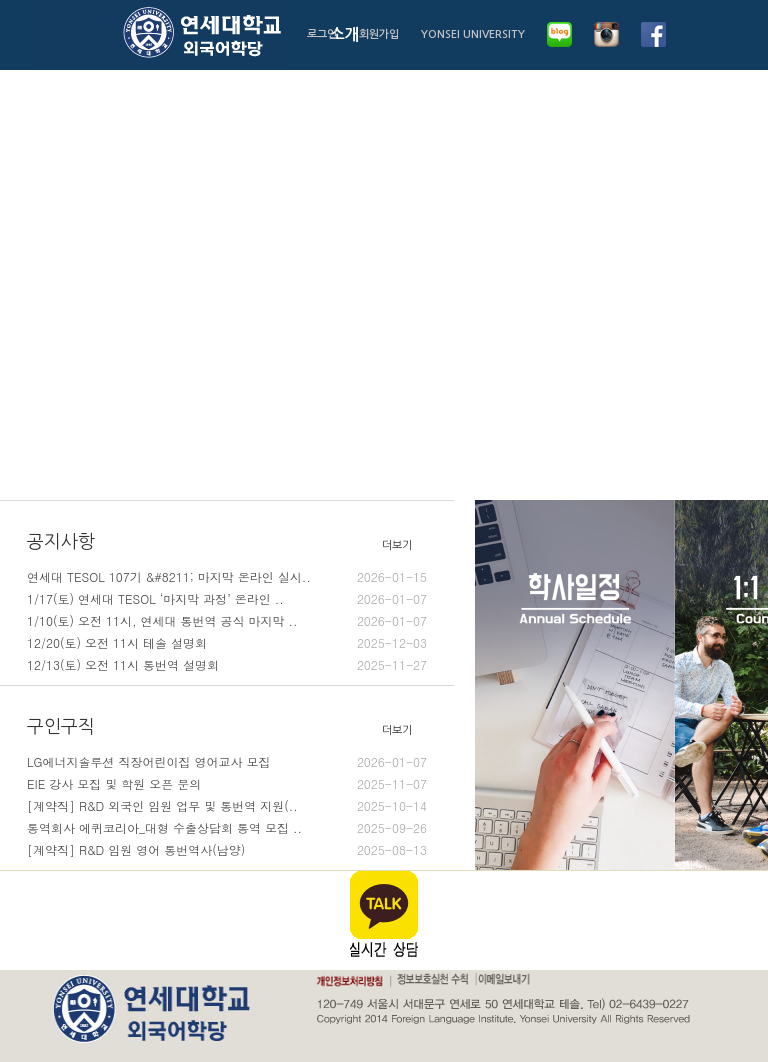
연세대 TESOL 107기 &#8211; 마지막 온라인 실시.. (227, 577)
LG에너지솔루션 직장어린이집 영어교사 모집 (227, 762)
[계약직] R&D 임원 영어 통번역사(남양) (227, 850)
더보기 (397, 545)
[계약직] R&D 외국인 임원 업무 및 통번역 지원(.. (227, 806)
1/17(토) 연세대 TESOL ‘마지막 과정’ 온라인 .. (227, 599)
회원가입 (379, 34)
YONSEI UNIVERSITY (473, 34)
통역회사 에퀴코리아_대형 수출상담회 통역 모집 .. (227, 828)
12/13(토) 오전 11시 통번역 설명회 (227, 665)
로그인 (322, 34)
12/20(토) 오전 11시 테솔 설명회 (227, 643)
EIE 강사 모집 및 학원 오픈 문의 (227, 784)
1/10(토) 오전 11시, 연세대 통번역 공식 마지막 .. (227, 621)
